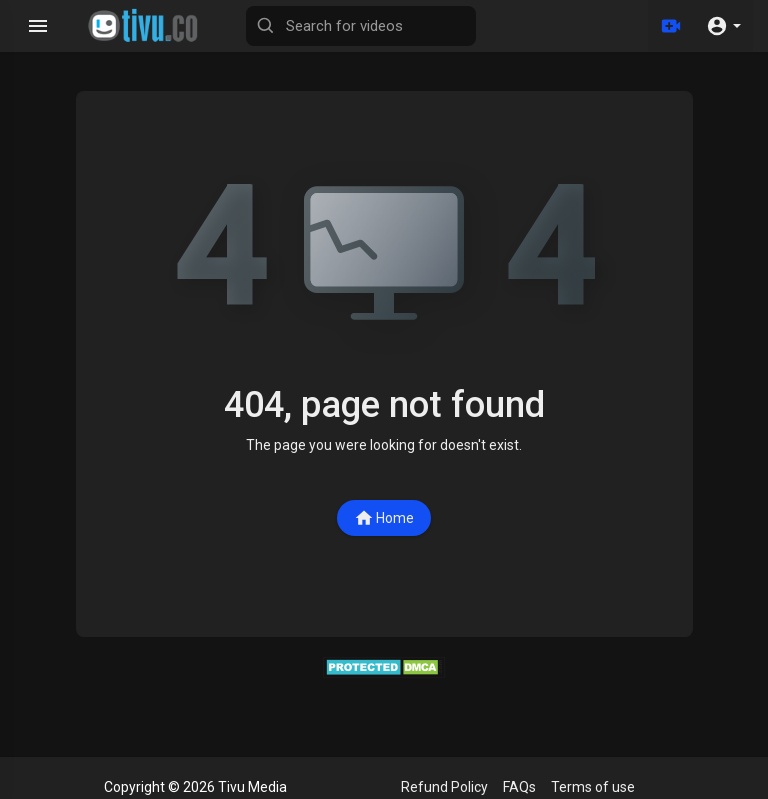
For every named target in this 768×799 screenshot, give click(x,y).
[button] (723, 26)
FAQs (519, 787)
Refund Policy (444, 787)
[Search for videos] (361, 26)
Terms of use (593, 787)
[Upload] (671, 26)
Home (384, 518)
